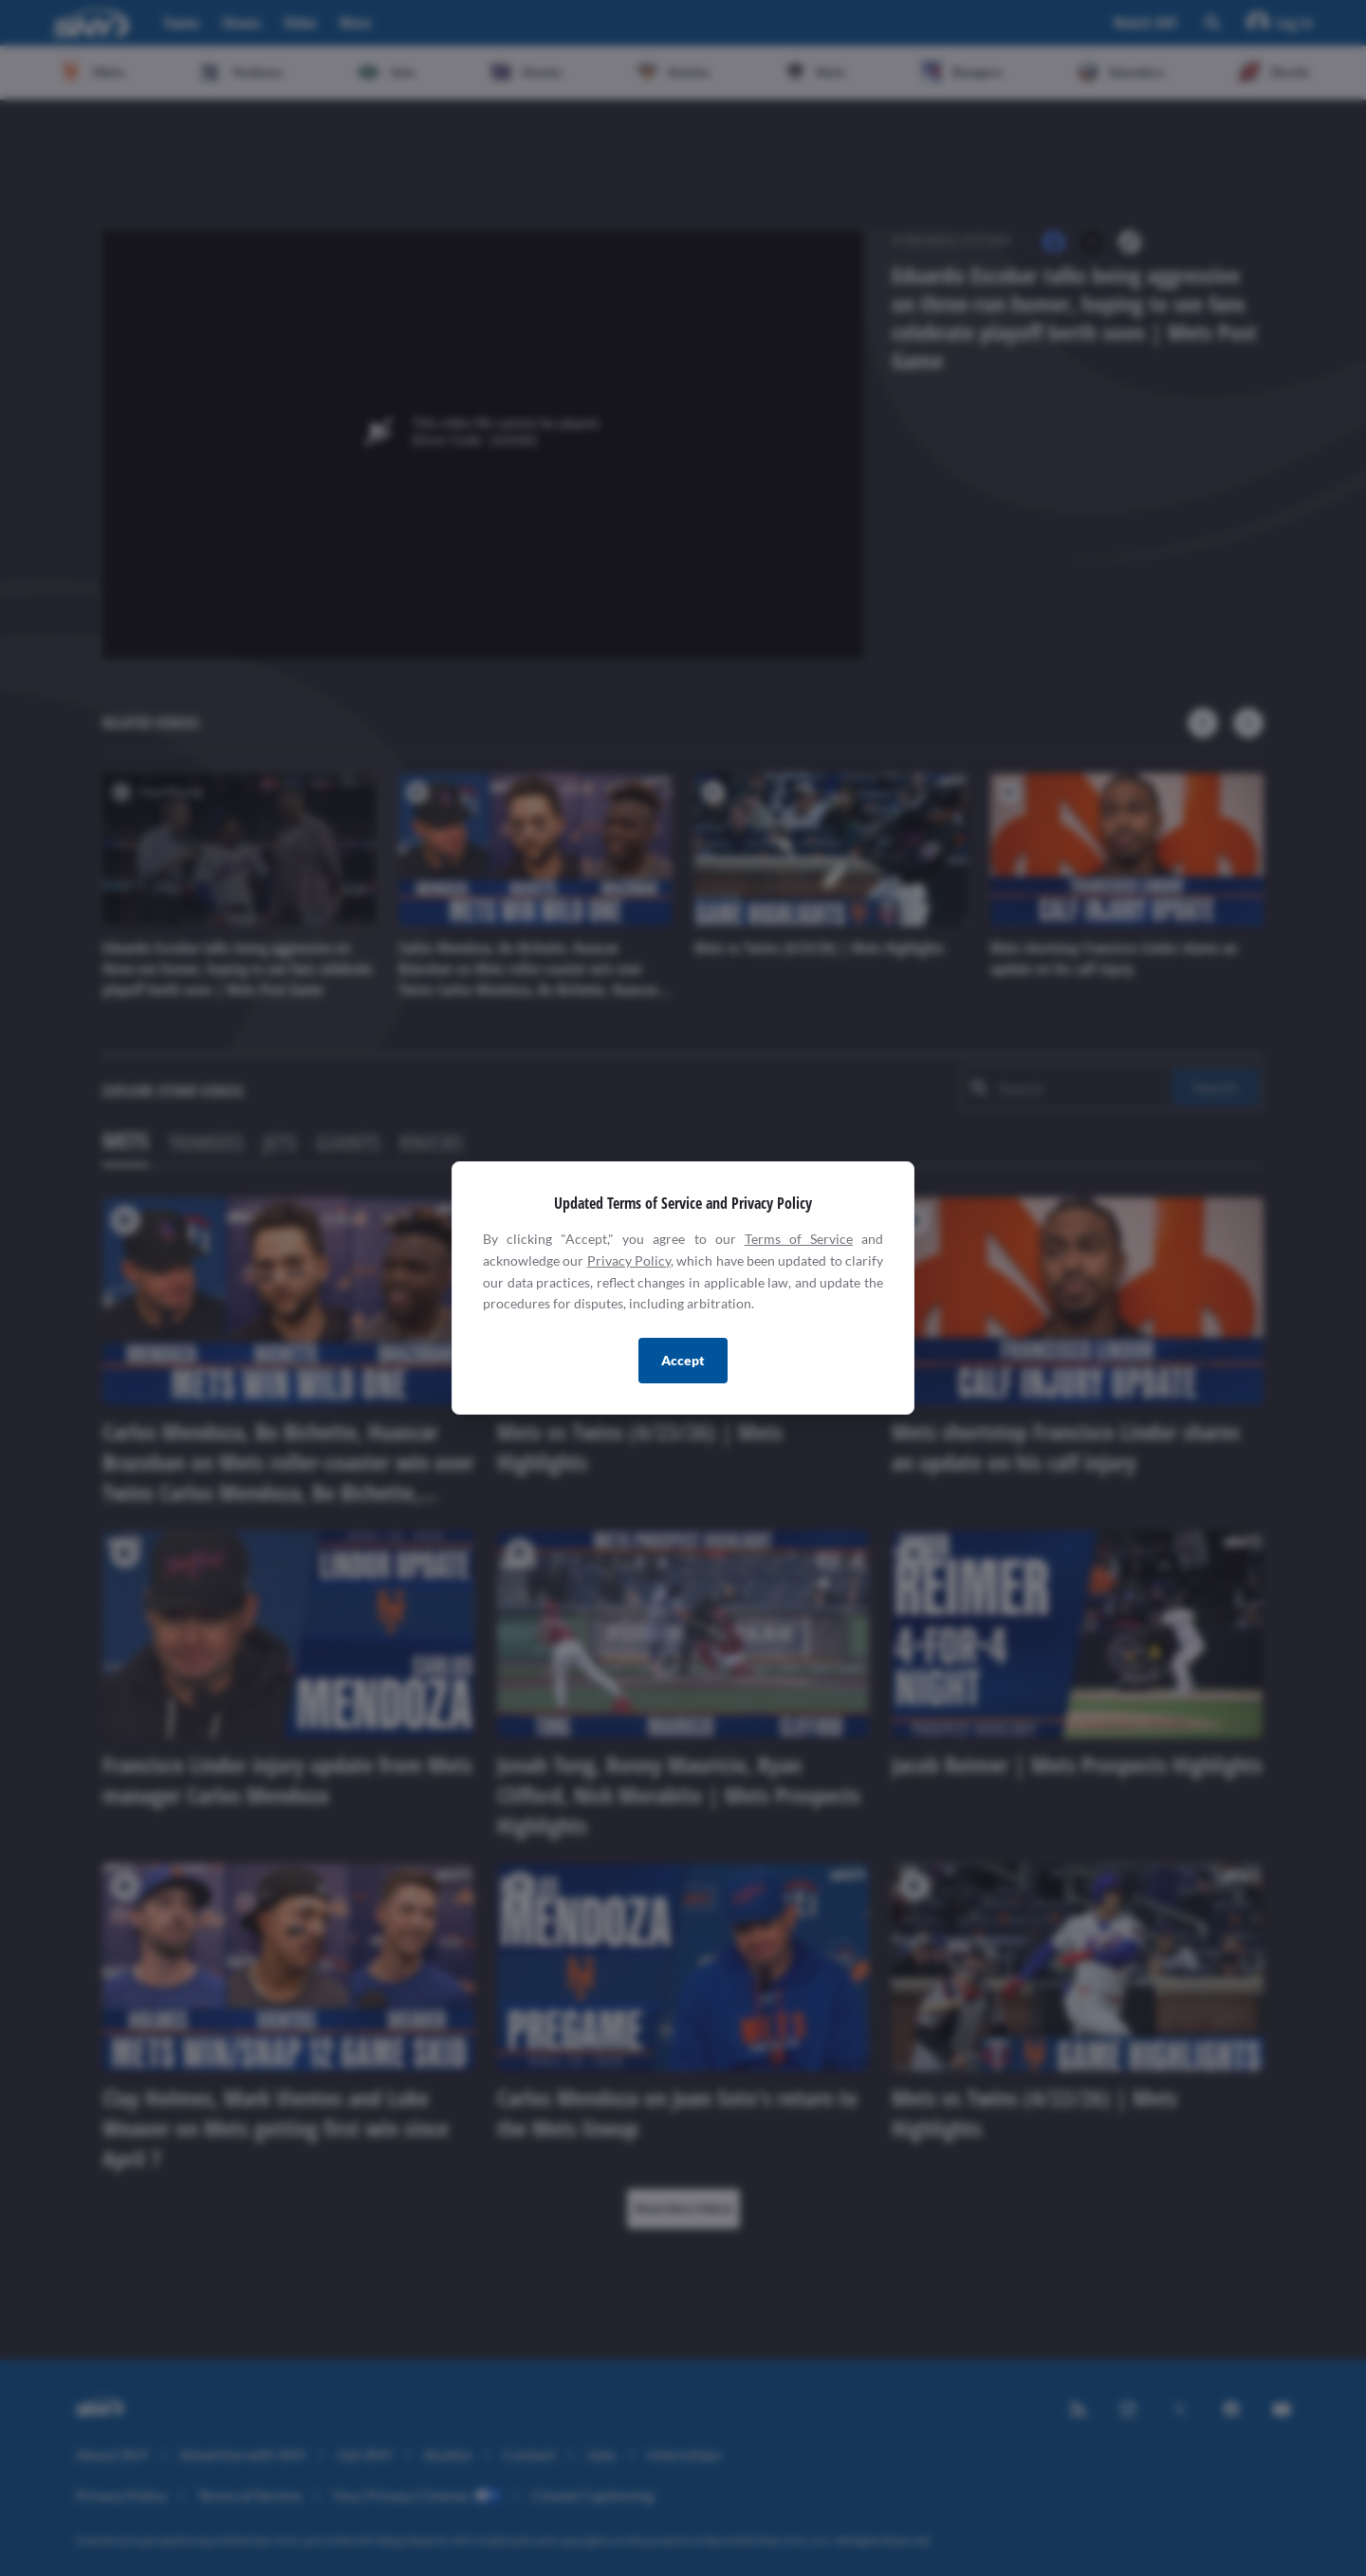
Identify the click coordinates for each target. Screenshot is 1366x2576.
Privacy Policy (629, 1260)
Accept (683, 1360)
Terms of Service (799, 1239)
